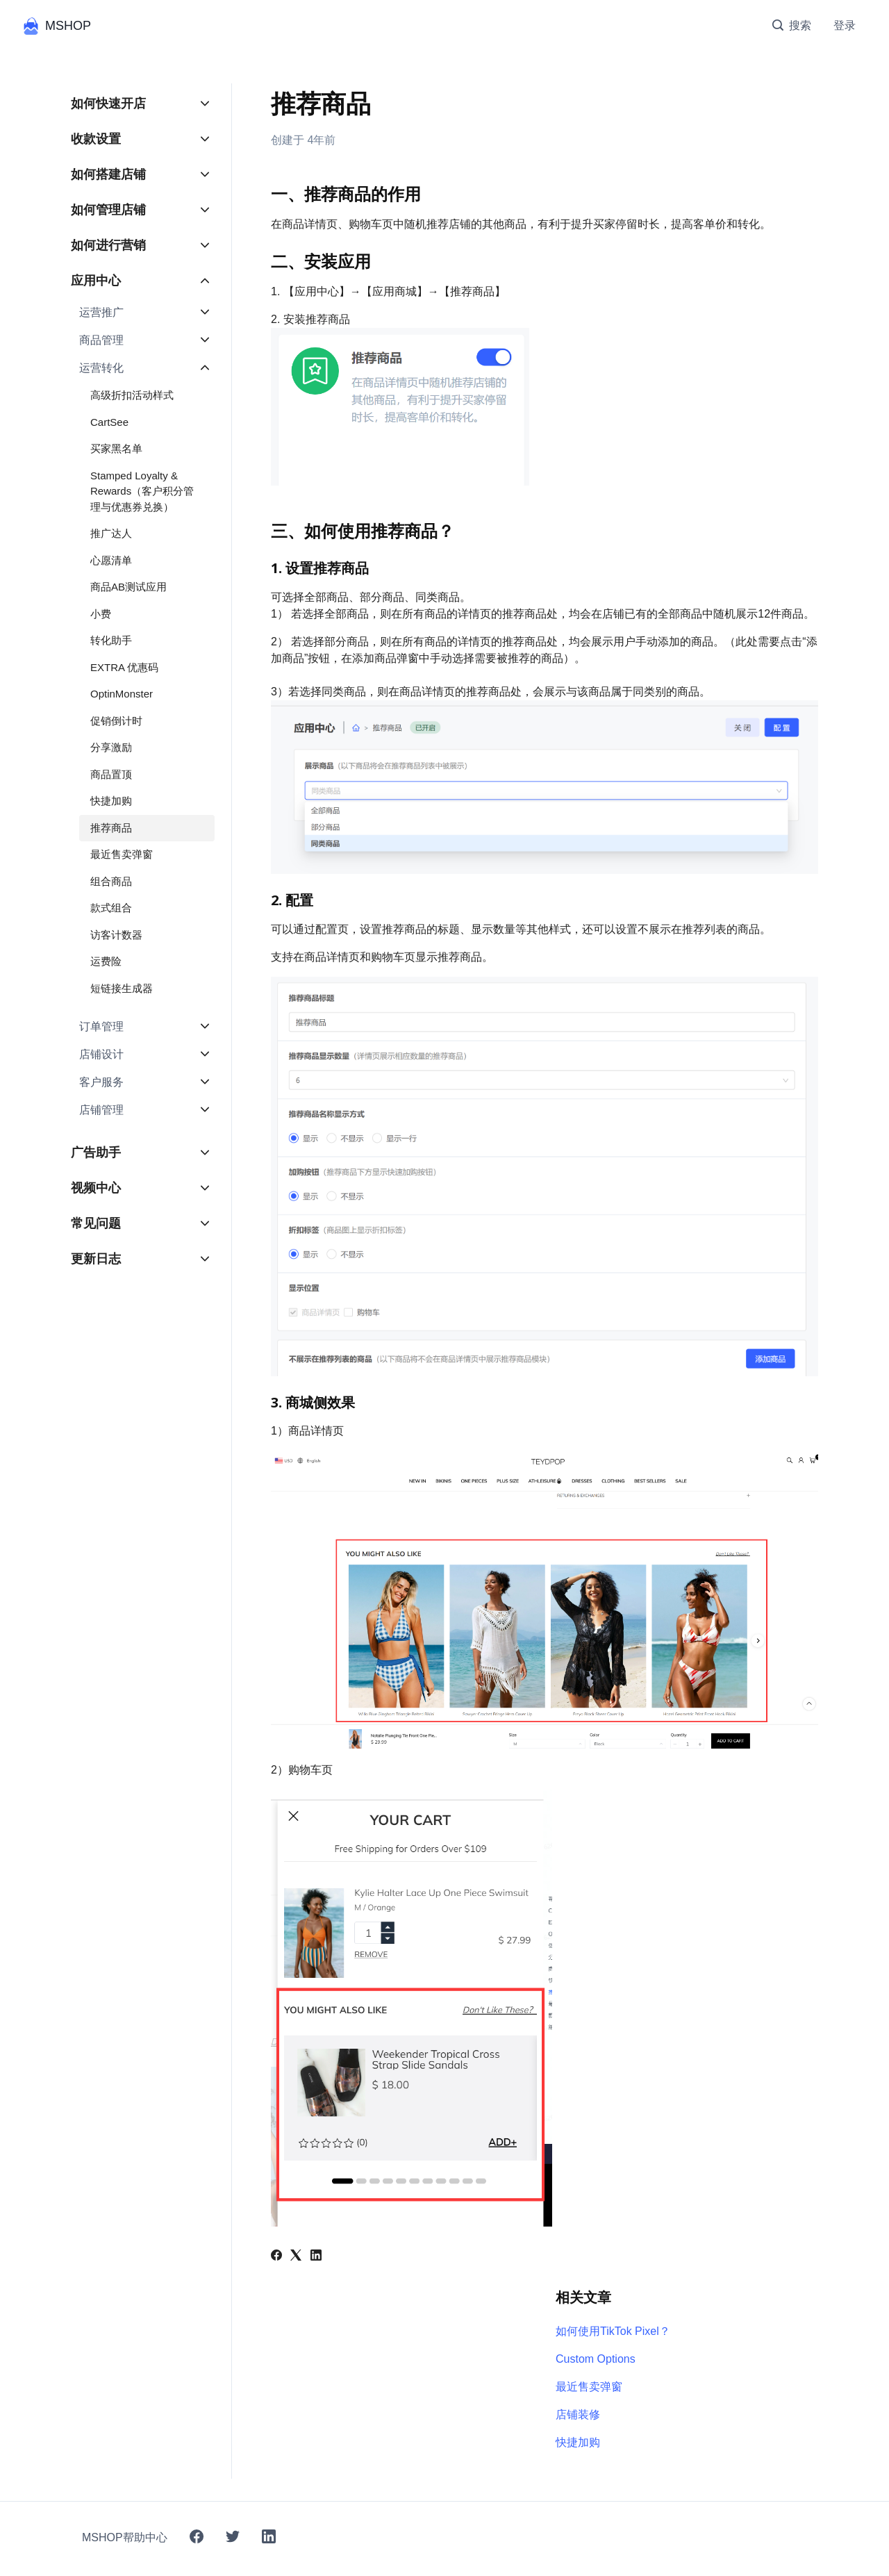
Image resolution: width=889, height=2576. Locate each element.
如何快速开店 (108, 103)
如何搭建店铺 (108, 174)
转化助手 (111, 640)
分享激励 (111, 747)
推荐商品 (111, 828)
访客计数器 (116, 935)
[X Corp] (295, 2257)
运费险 (106, 961)
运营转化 (101, 368)
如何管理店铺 (108, 210)
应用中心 (96, 281)
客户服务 (101, 1082)
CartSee (109, 422)
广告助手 (96, 1152)
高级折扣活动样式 (132, 395)
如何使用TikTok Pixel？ (613, 2331)
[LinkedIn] (316, 2257)
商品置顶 (111, 774)
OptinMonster (121, 694)
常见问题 (96, 1223)
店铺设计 (101, 1054)
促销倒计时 (116, 721)
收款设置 (96, 139)
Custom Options (595, 2359)
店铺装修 (578, 2414)
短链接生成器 (121, 988)
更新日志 (96, 1259)
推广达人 (111, 533)
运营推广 (101, 312)
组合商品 (111, 881)
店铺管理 (101, 1110)
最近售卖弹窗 (589, 2387)
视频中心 (96, 1188)
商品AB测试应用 (128, 587)
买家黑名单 (116, 448)
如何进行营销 (108, 245)
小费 (100, 614)
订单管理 (101, 1026)
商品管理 (101, 340)
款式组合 (111, 908)
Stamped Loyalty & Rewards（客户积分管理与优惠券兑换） (142, 491)
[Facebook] (276, 2257)
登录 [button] (844, 25)
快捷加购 (578, 2442)
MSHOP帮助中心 (124, 2537)
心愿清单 (111, 560)
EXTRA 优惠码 (124, 667)
